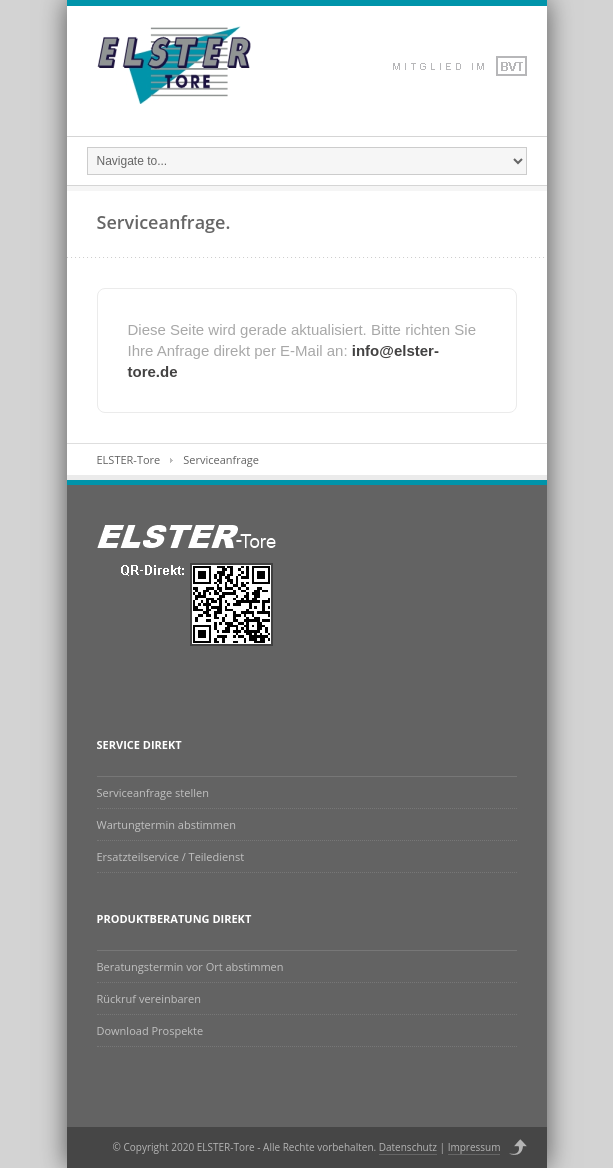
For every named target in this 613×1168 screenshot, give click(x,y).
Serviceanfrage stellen (153, 792)
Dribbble (427, 66)
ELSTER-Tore (129, 459)
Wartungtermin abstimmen (166, 824)
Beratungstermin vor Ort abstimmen (190, 966)
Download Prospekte (150, 1030)
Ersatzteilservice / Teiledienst (171, 856)
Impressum (474, 1147)
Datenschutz (408, 1147)
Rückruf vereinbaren (149, 998)
